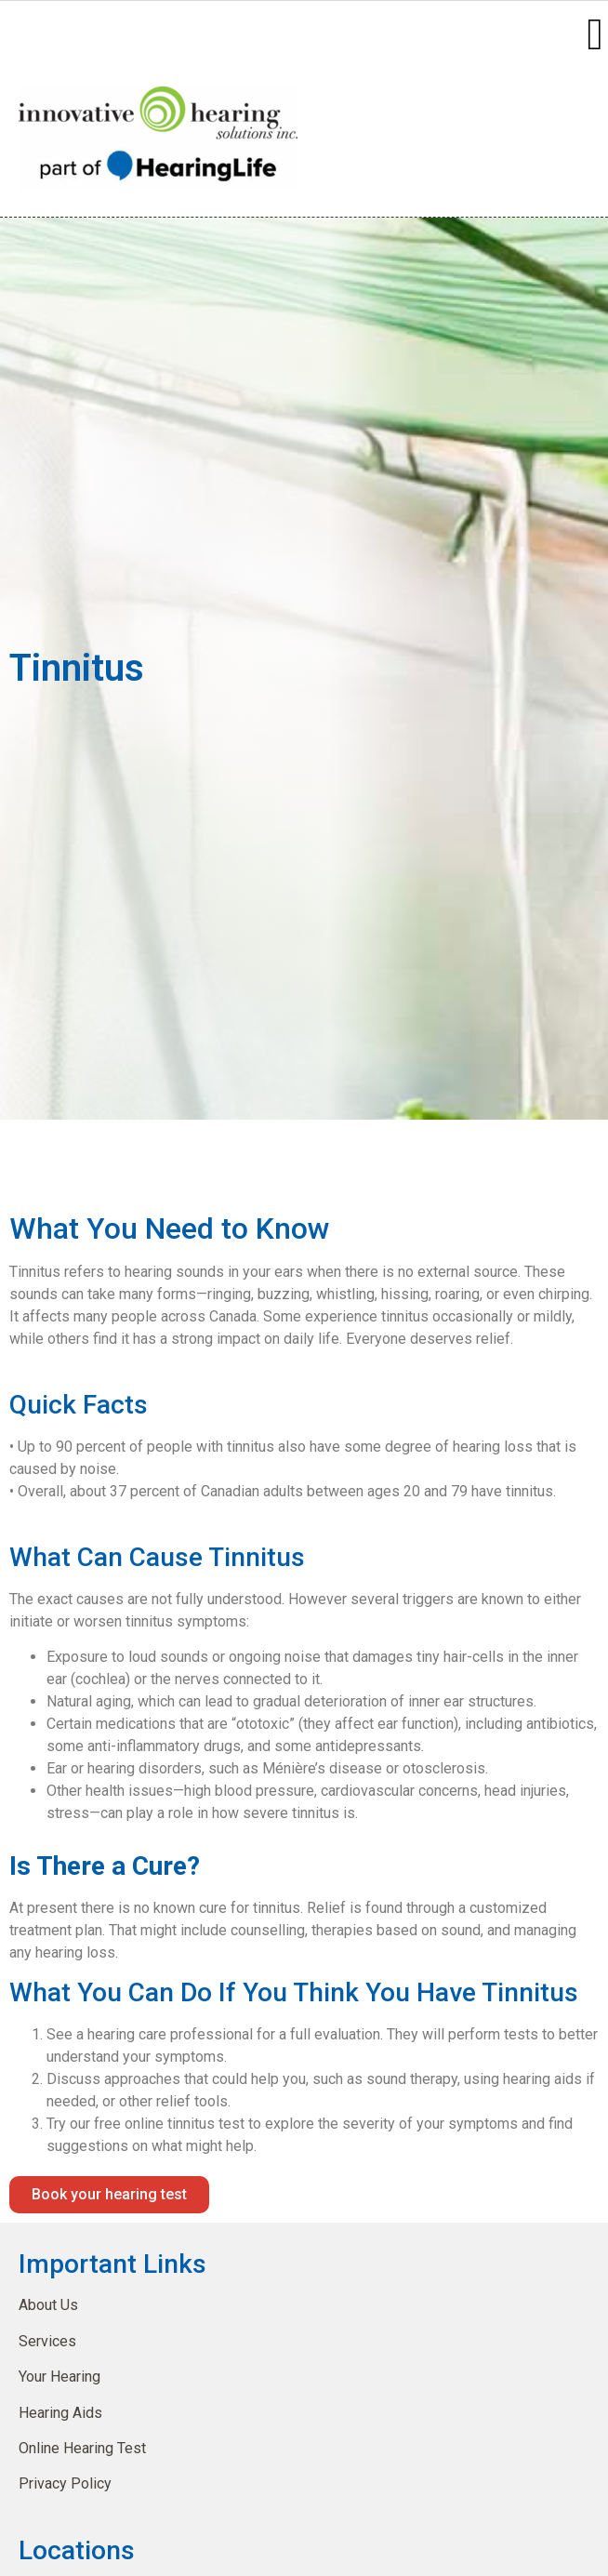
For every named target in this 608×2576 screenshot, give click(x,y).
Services (47, 2341)
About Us (48, 2305)
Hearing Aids (60, 2413)
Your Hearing (59, 2376)
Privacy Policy (65, 2483)
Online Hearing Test (82, 2448)
